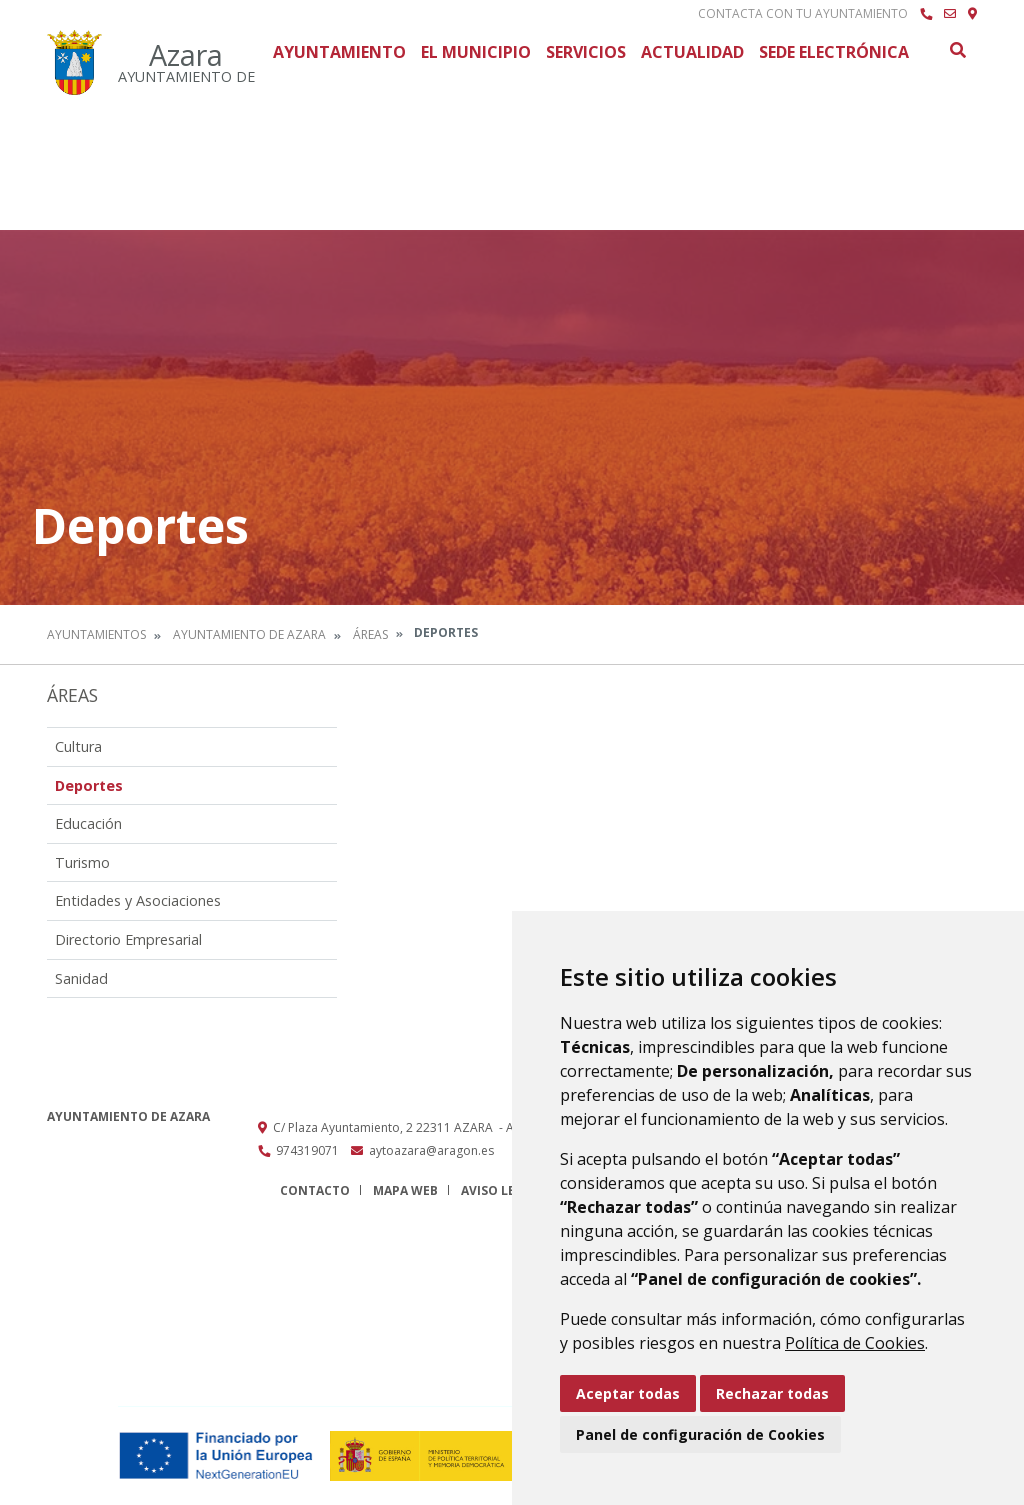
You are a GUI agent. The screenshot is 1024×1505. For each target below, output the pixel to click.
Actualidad (692, 52)
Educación (88, 823)
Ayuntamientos (96, 634)
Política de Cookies (855, 1343)
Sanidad (81, 978)
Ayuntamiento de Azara (249, 634)
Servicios (586, 52)
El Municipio (476, 52)
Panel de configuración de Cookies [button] (700, 1434)
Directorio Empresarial (128, 939)
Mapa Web (405, 1190)
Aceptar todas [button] (628, 1393)
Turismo (82, 862)
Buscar (957, 50)
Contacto (315, 1190)
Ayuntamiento (339, 52)
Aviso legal (500, 1190)
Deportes (89, 785)
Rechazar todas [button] (772, 1393)
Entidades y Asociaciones (138, 900)
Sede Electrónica (834, 52)
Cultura (78, 746)
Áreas (370, 634)
